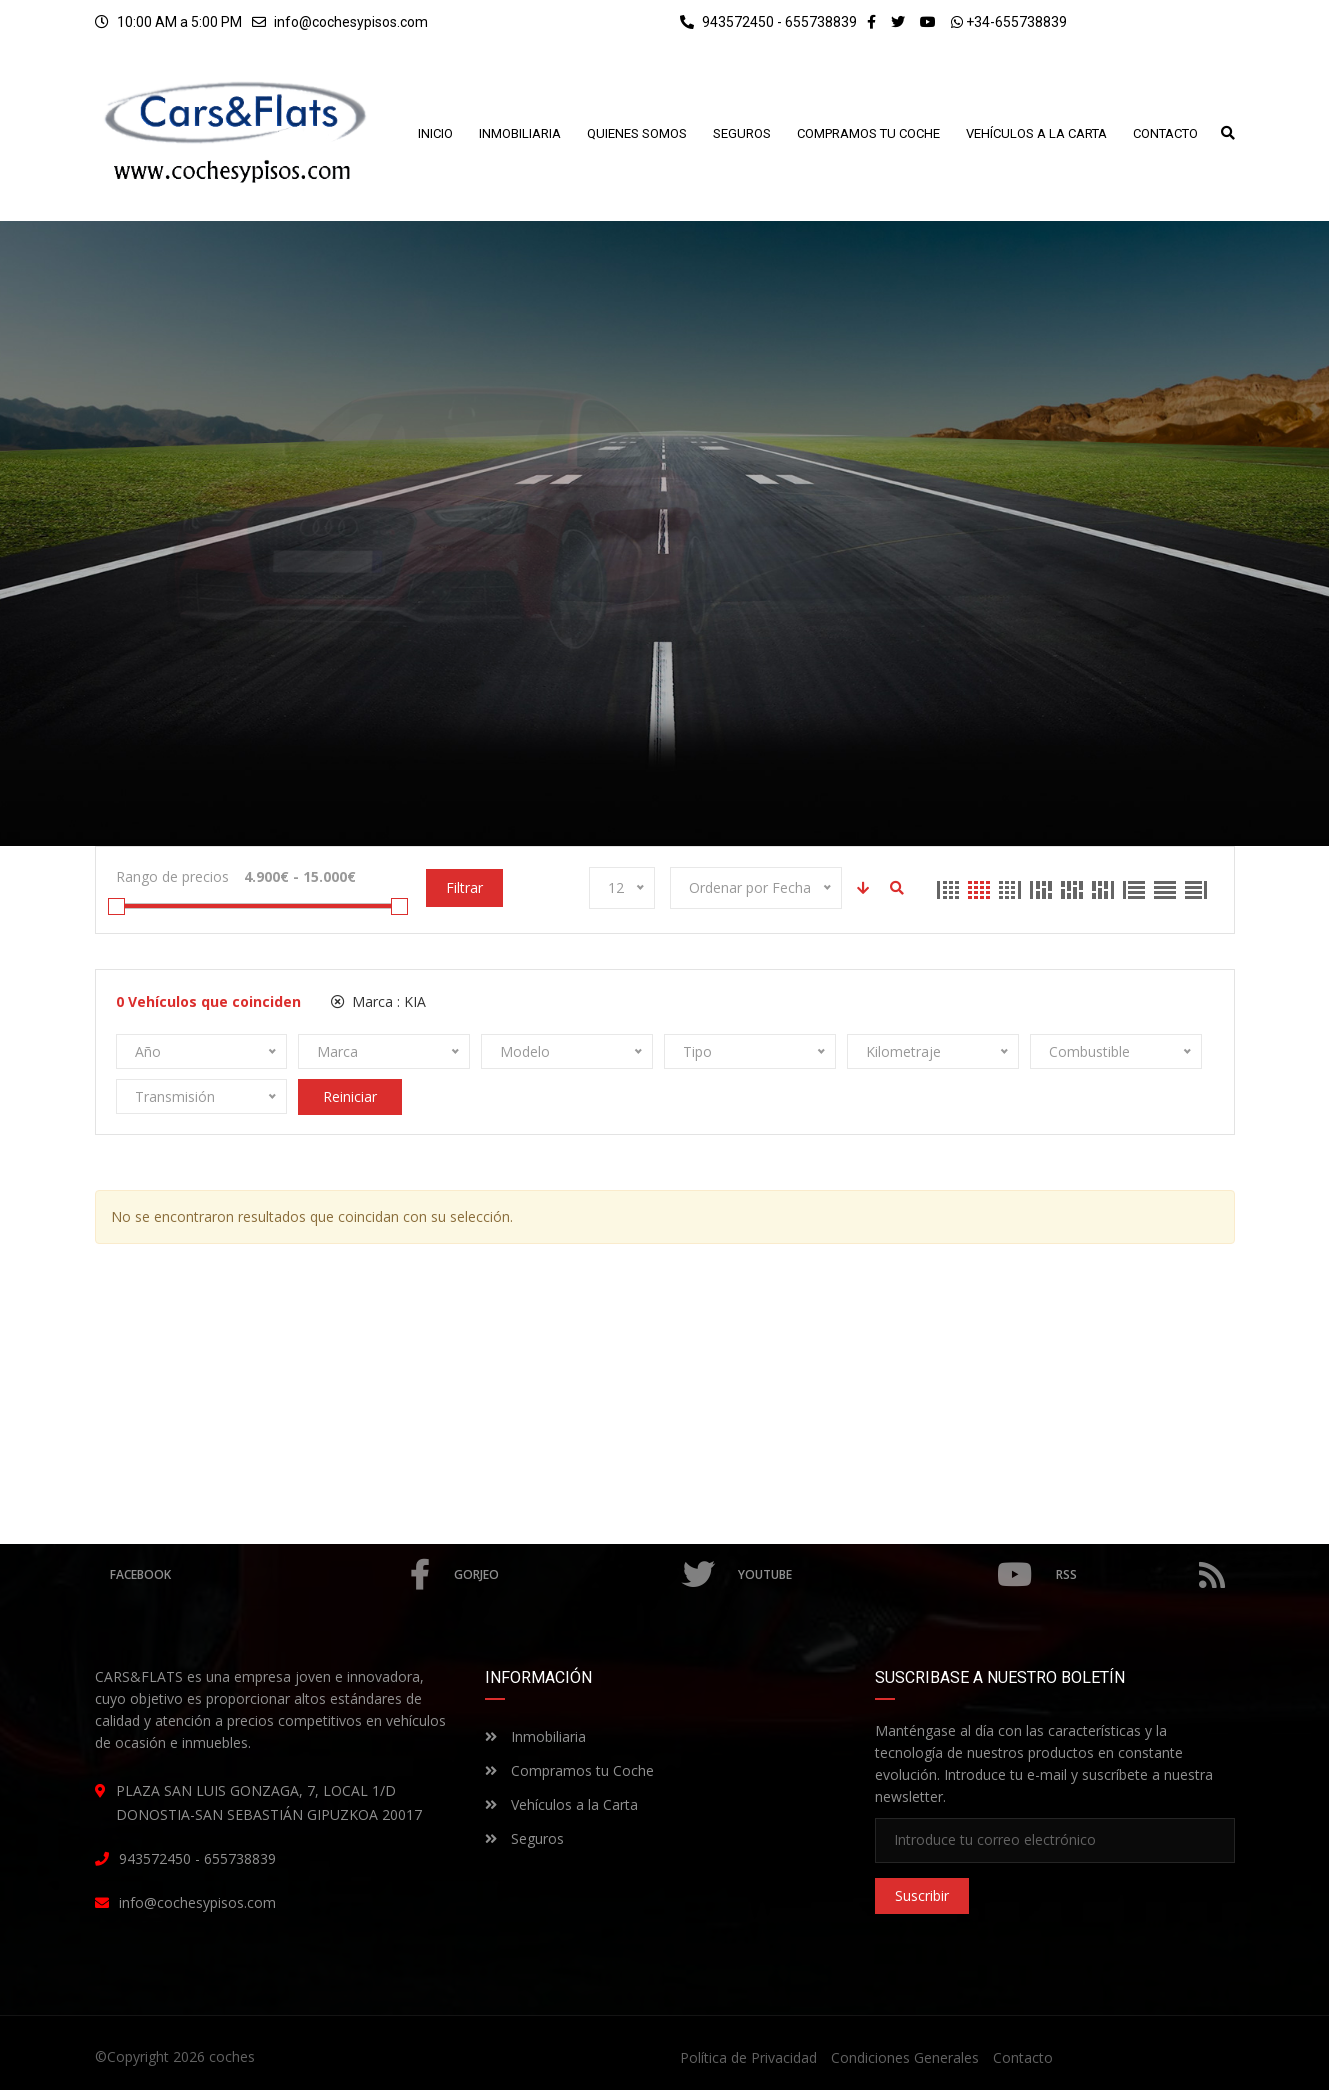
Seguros (524, 1838)
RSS (1140, 1575)
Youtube (884, 1575)
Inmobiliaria (535, 1736)
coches (232, 2056)
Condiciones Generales (905, 2057)
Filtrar (464, 887)
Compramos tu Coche (569, 1770)
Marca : (378, 1001)
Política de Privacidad (748, 2057)
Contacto (1023, 2057)
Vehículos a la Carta (561, 1804)
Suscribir (922, 1895)
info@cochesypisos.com (351, 22)
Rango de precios (172, 876)
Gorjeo (583, 1575)
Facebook (270, 1575)
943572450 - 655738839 (768, 22)
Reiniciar (350, 1096)
